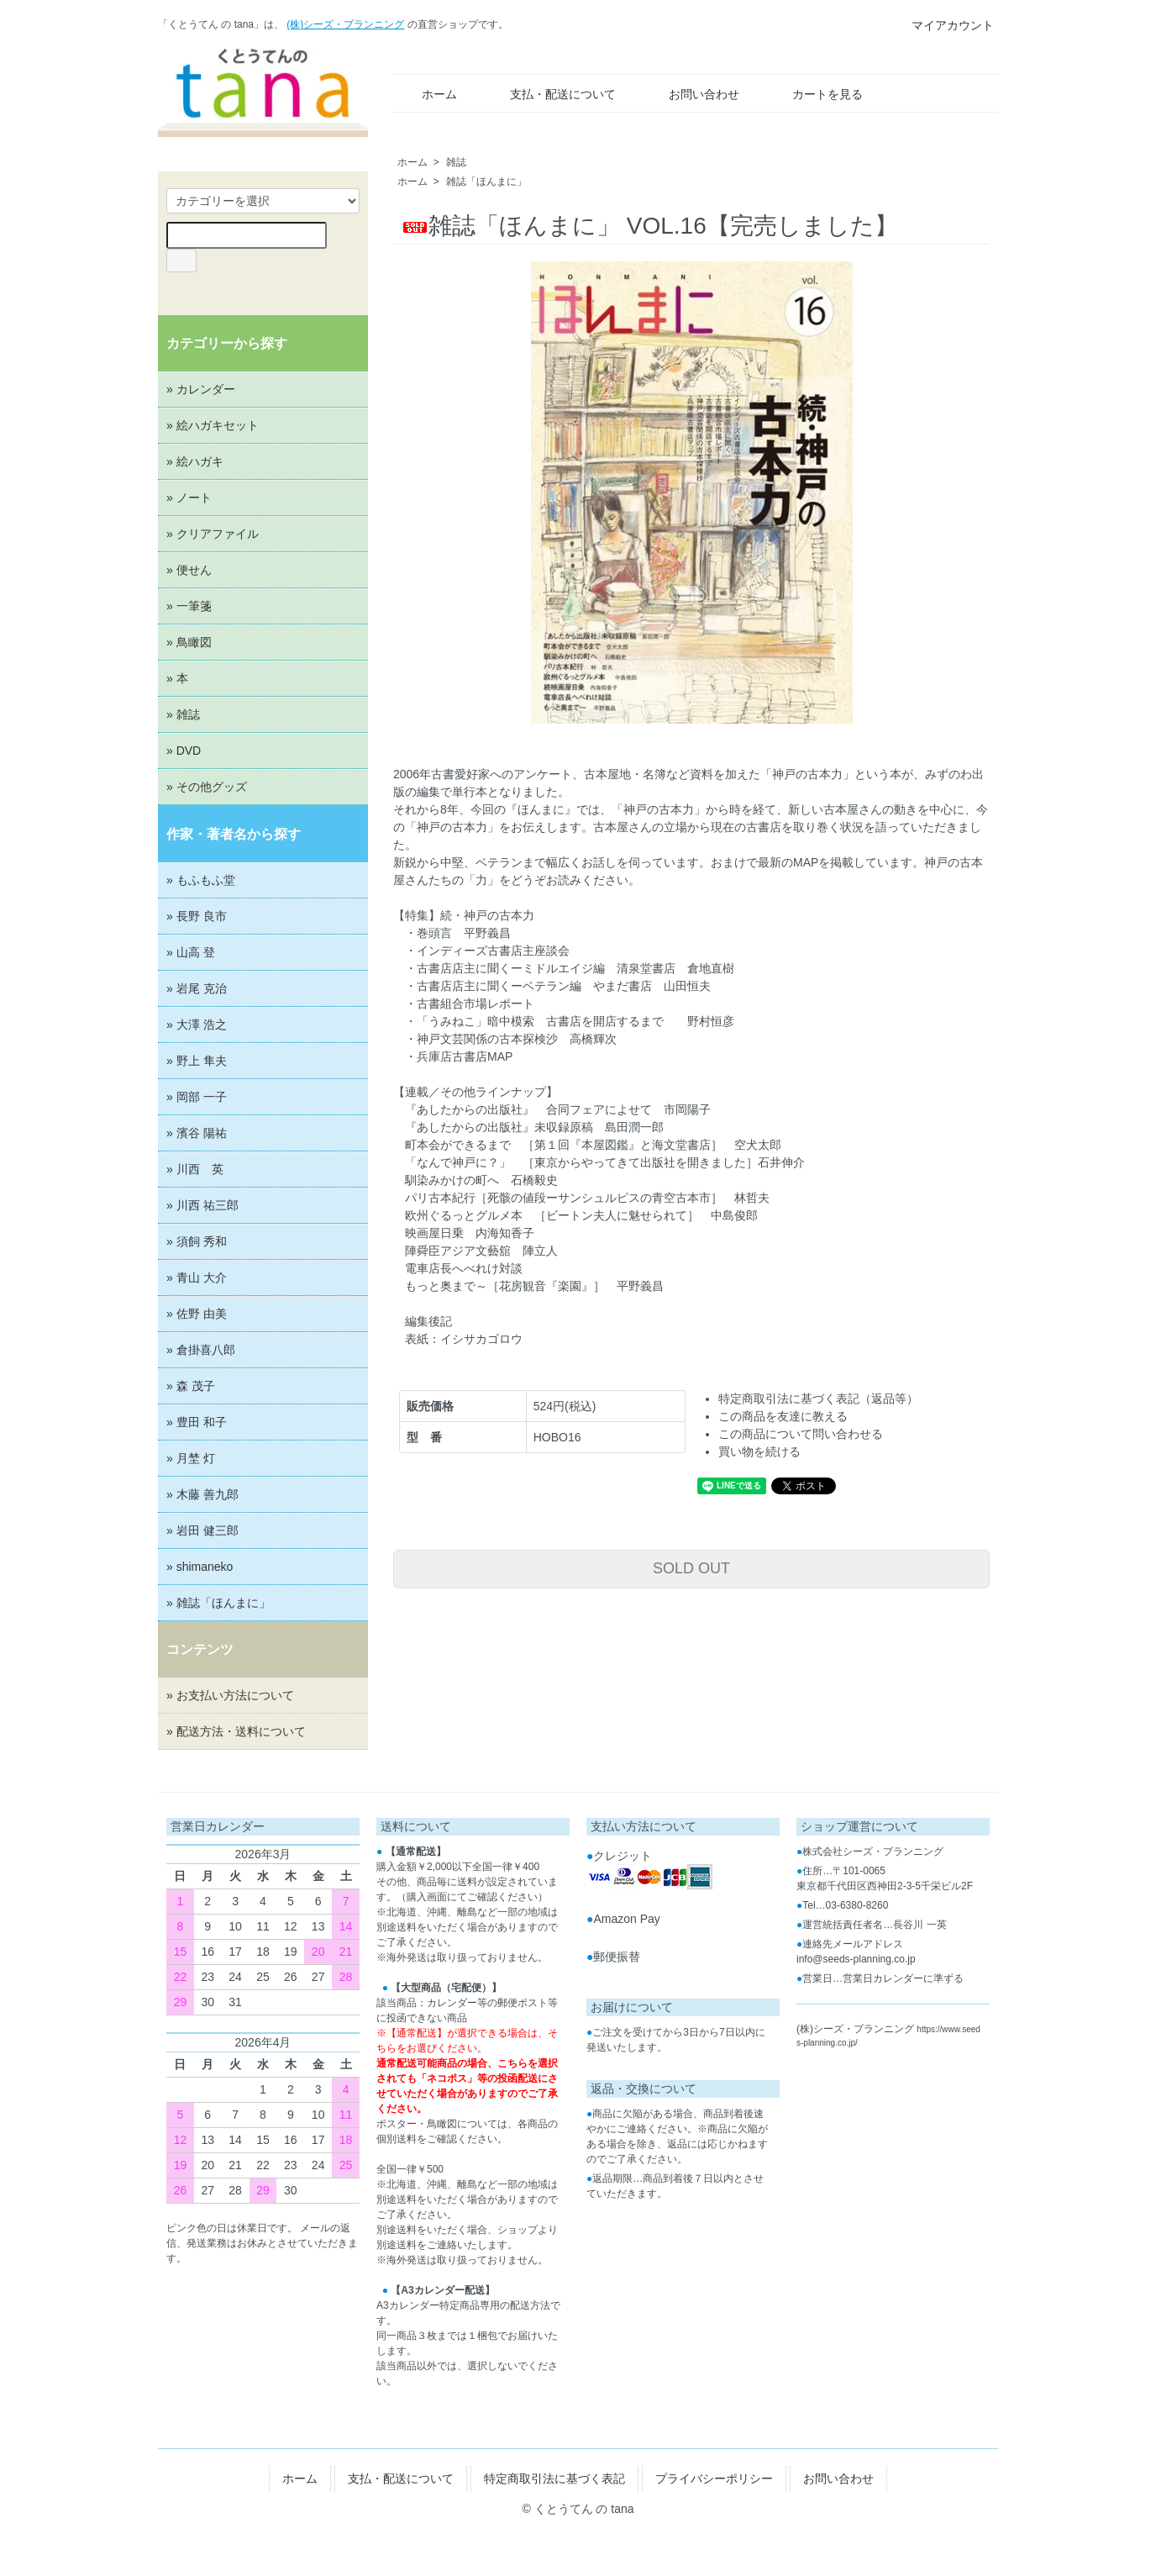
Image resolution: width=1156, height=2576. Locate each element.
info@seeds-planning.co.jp (856, 1959)
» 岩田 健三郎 (202, 1530)
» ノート (189, 497)
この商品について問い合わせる (800, 1434)
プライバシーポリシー (714, 2478)
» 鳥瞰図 (189, 642)
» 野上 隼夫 (196, 1060)
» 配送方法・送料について (236, 1731)
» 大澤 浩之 (196, 1024)
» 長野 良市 (196, 916)
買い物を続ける (759, 1451)
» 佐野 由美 (196, 1313)
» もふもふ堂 (200, 880)
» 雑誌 (183, 714)
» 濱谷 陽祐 (196, 1133)
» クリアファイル (212, 533)
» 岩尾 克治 (196, 988)
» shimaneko (199, 1566)
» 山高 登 (190, 952)
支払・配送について (551, 94)
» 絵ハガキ (194, 461)
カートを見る (815, 94)
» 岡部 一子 (196, 1097)
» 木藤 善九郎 (202, 1494)
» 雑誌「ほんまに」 (218, 1602)
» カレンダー (200, 389)
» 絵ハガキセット (212, 425)
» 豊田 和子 (196, 1422)
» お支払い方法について (230, 1695)
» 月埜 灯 (190, 1458)
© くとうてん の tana (577, 2508)
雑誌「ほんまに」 (486, 181)
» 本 (177, 678)
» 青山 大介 (196, 1277)
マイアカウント (944, 25)
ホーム (427, 94)
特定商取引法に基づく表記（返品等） (818, 1398)
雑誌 (456, 162)
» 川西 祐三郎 (202, 1205)
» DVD (183, 750)
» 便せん (189, 570)
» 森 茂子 (190, 1386)
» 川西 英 (194, 1169)
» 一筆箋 (189, 606)
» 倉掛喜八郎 (200, 1349)
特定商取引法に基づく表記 (554, 2478)
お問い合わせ (691, 94)
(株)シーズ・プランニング (345, 24)
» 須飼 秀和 (196, 1241)
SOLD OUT (691, 1568)
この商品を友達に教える (783, 1416)
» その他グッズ (206, 786)
